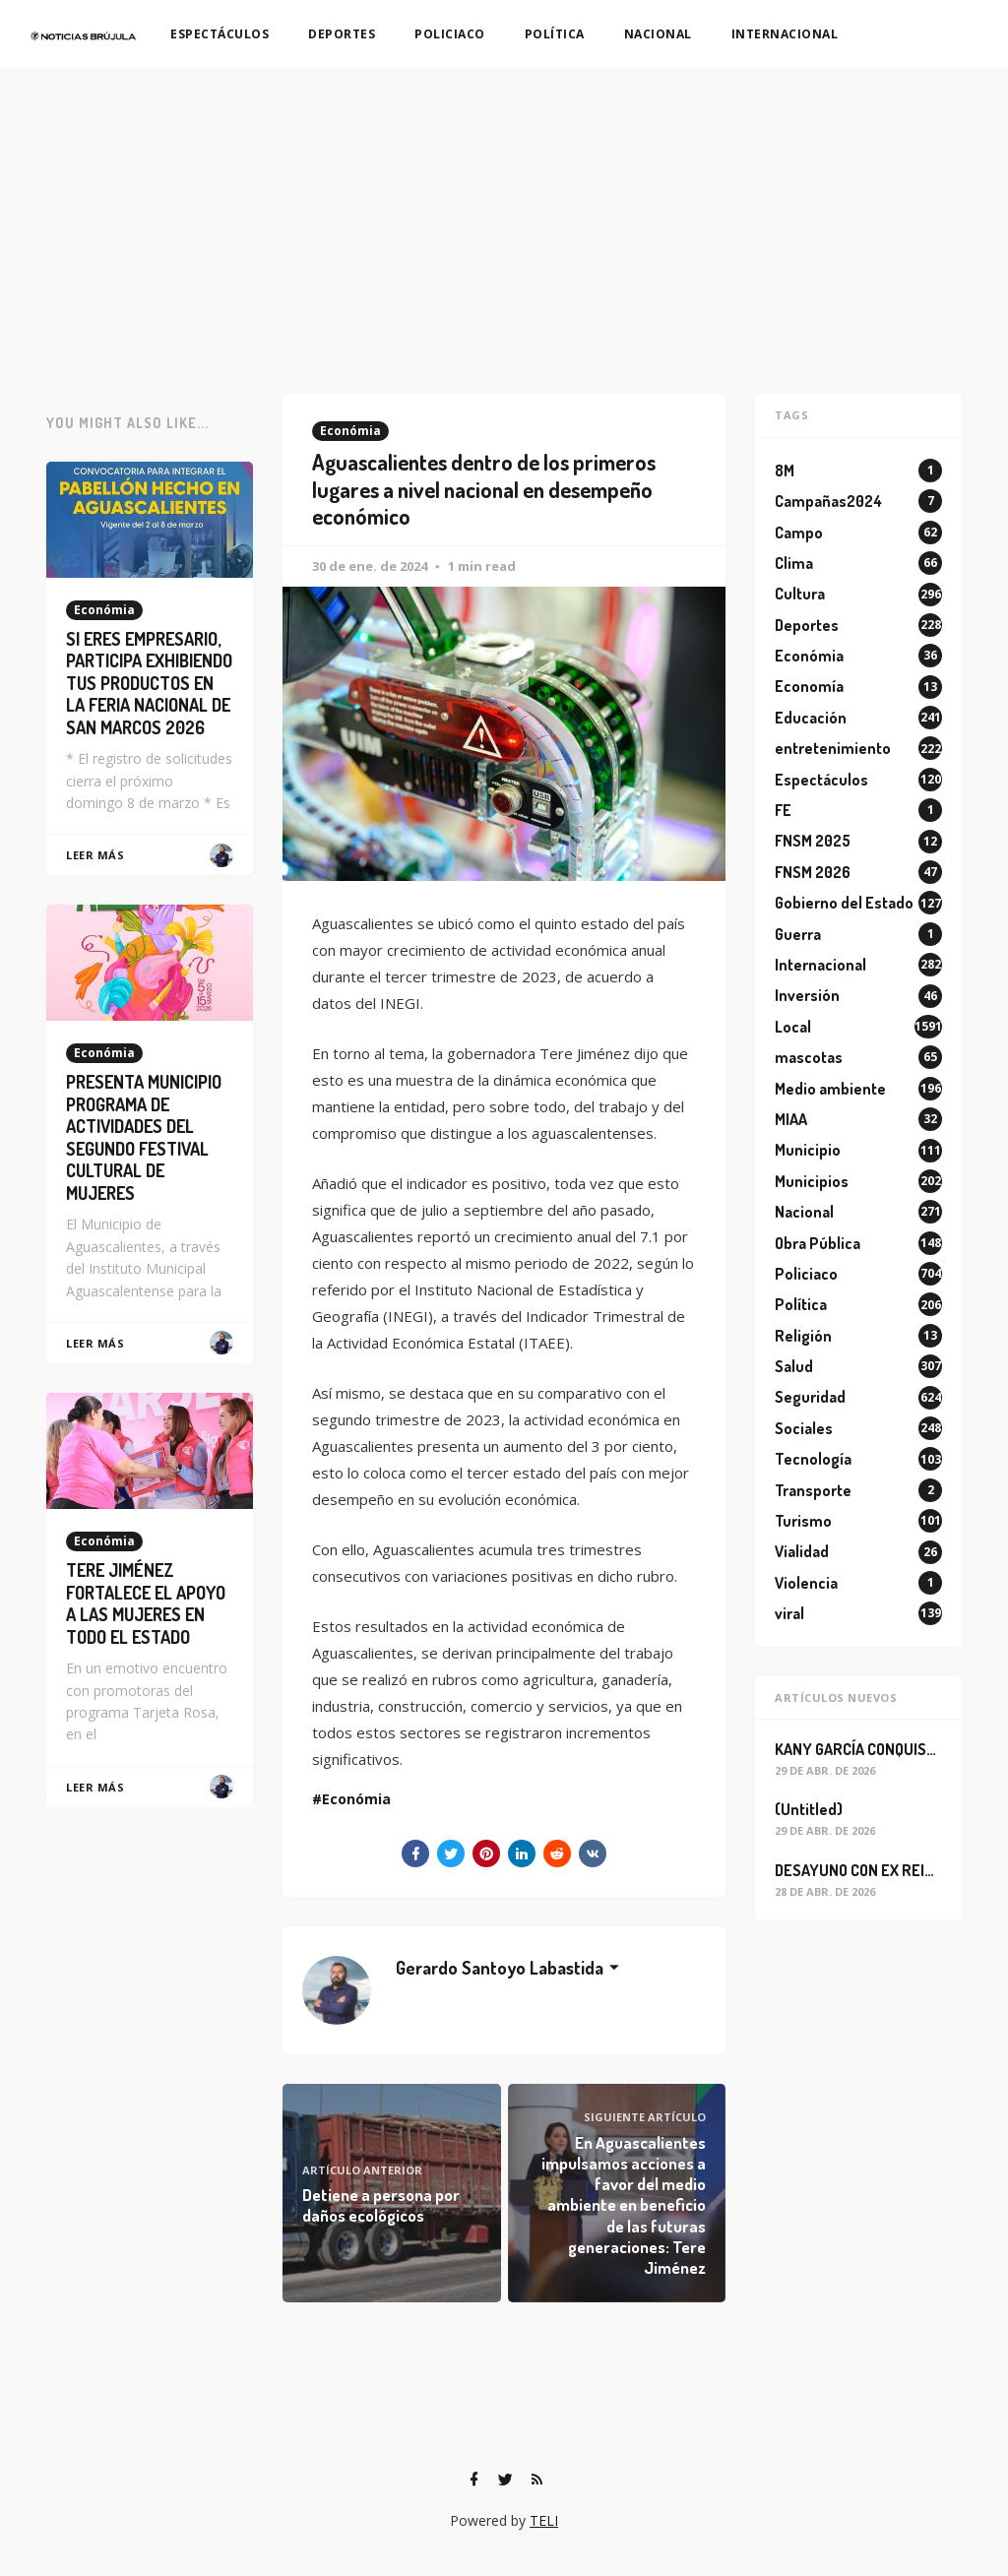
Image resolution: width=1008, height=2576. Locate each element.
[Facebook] (473, 2479)
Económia (350, 430)
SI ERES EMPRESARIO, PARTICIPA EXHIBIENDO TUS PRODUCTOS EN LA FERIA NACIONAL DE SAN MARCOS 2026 (149, 683)
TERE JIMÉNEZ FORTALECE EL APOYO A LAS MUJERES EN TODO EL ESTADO (145, 1603)
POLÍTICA (555, 34)
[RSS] (536, 2479)
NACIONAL (658, 34)
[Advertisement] (504, 216)
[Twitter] (505, 2479)
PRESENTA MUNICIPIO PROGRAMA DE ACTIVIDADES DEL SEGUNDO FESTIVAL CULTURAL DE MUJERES (143, 1137)
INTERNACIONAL (785, 34)
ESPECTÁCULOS (219, 34)
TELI (544, 2520)
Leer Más (95, 854)
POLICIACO (449, 34)
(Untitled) (809, 1809)
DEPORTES (341, 34)
